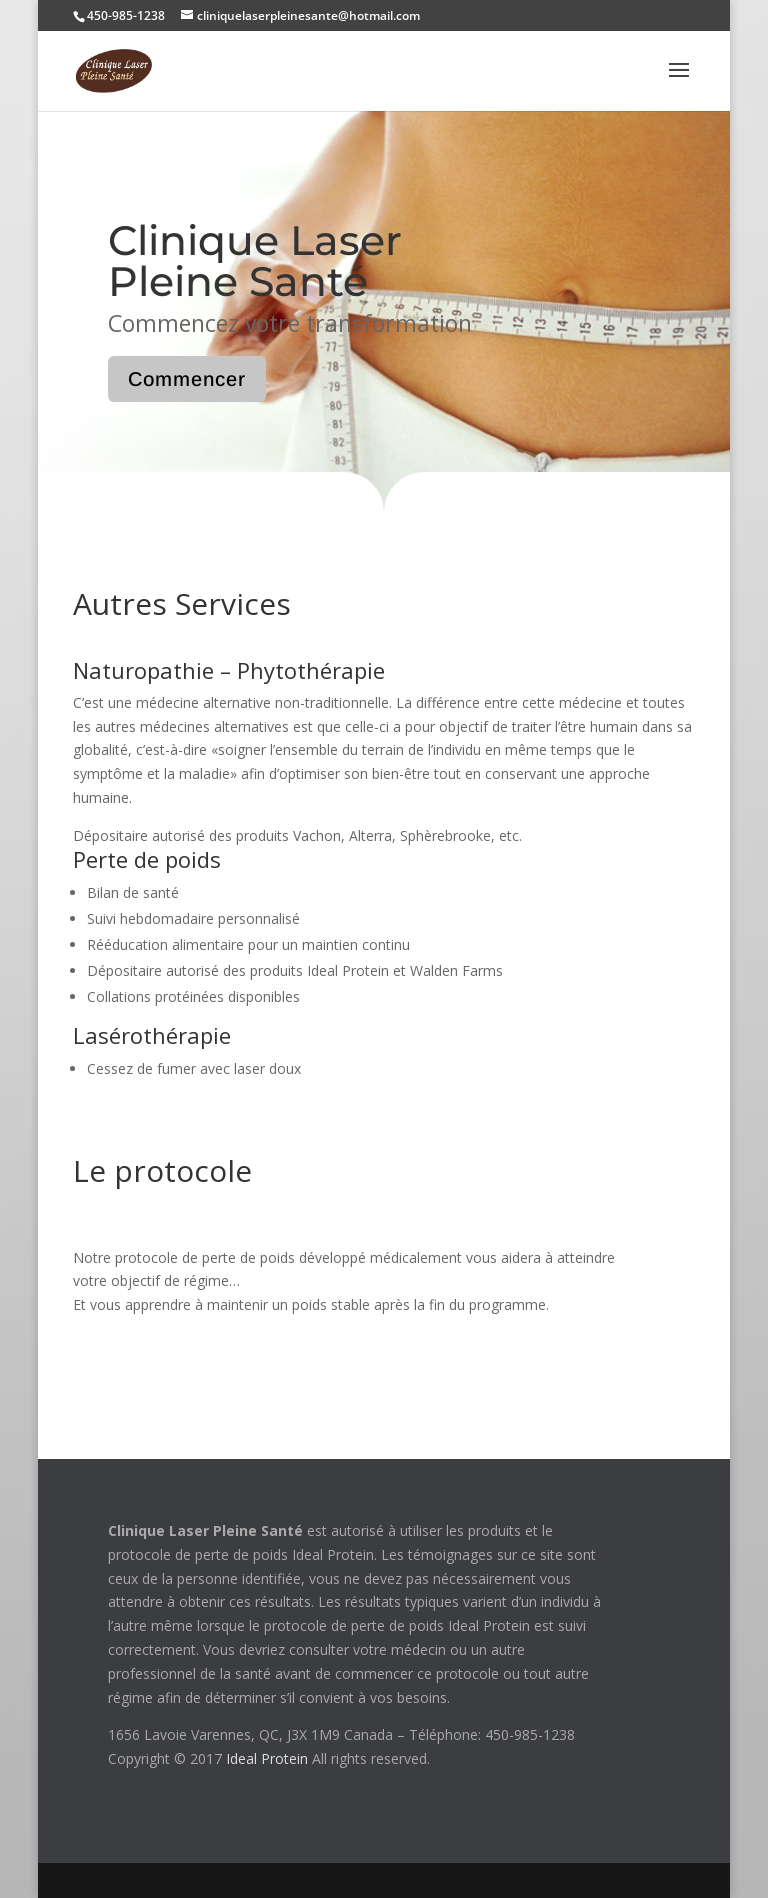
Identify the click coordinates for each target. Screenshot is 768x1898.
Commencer (187, 379)
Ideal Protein (267, 1758)
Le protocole (162, 1170)
